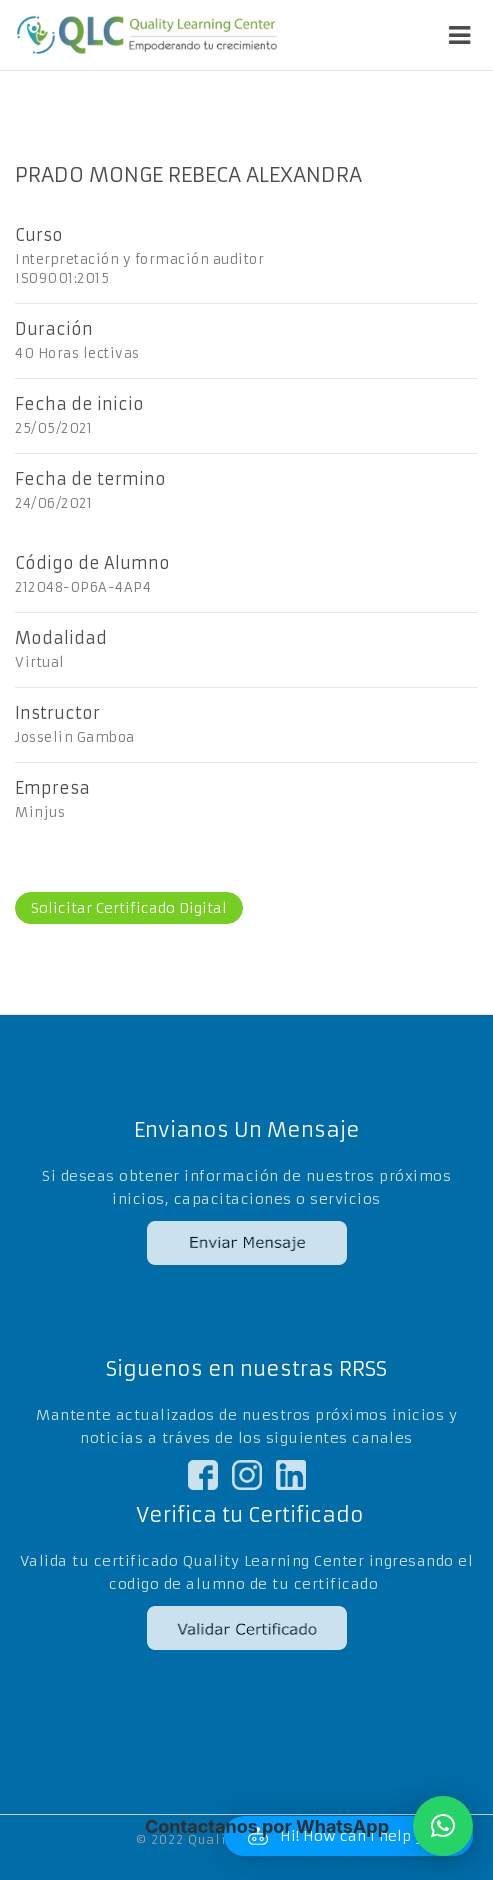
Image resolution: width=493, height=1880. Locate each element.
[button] (443, 1826)
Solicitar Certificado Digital (129, 908)
